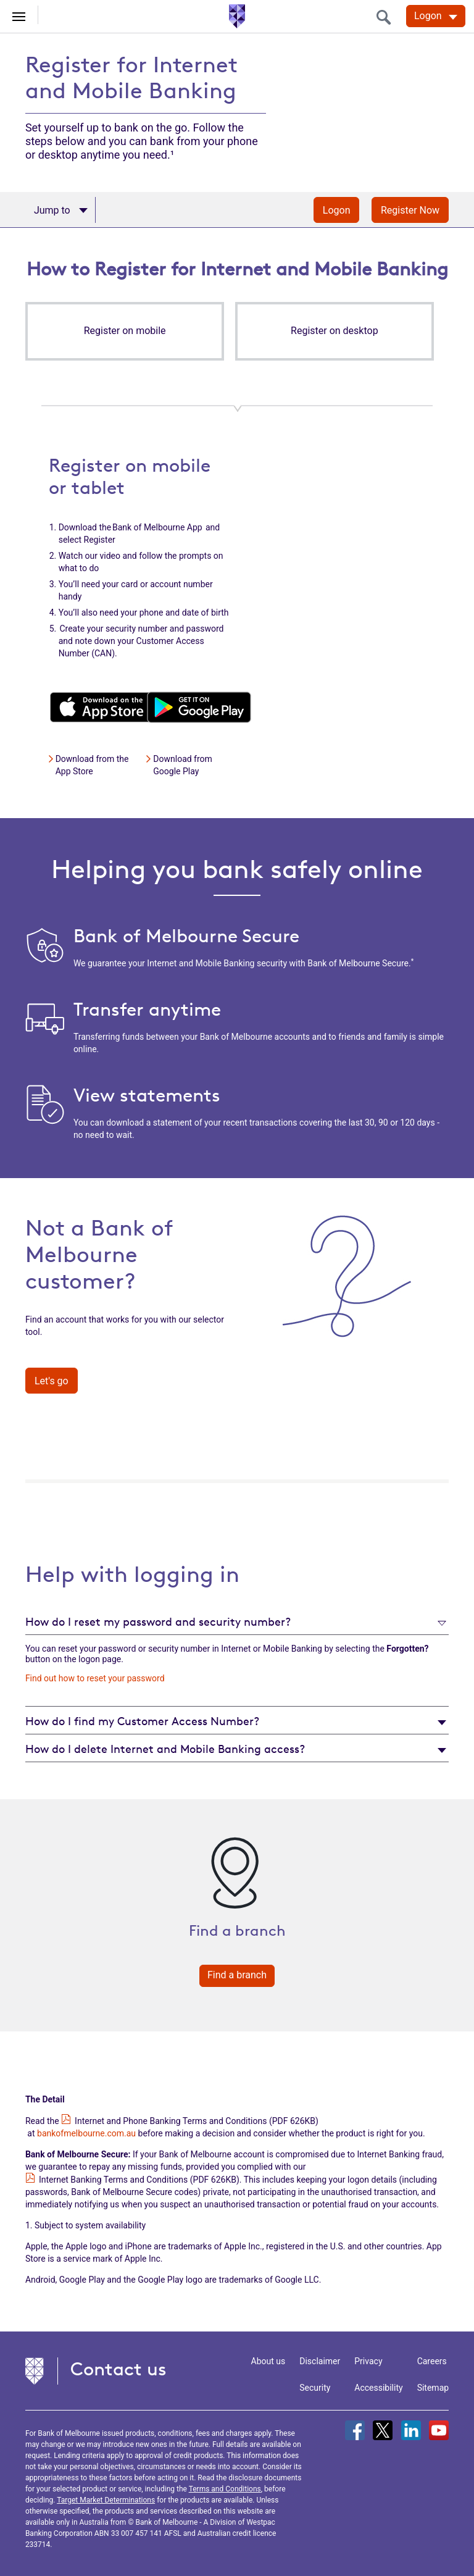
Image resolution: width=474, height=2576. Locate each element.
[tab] (237, 1621)
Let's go (52, 1381)
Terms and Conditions (225, 2489)
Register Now (410, 210)
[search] (387, 17)
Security (314, 2388)
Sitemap (433, 2388)
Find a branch (237, 1975)
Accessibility (378, 2388)
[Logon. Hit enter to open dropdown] (435, 16)
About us (268, 2361)
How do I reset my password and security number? (158, 1621)
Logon (337, 210)
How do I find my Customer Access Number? (142, 1721)
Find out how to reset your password (95, 1678)
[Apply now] (60, 210)
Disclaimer (319, 2361)
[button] (125, 331)
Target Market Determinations (106, 2500)
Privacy (368, 2361)
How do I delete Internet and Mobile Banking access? (165, 1748)
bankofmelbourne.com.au (86, 2133)
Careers (432, 2361)
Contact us (118, 2369)
